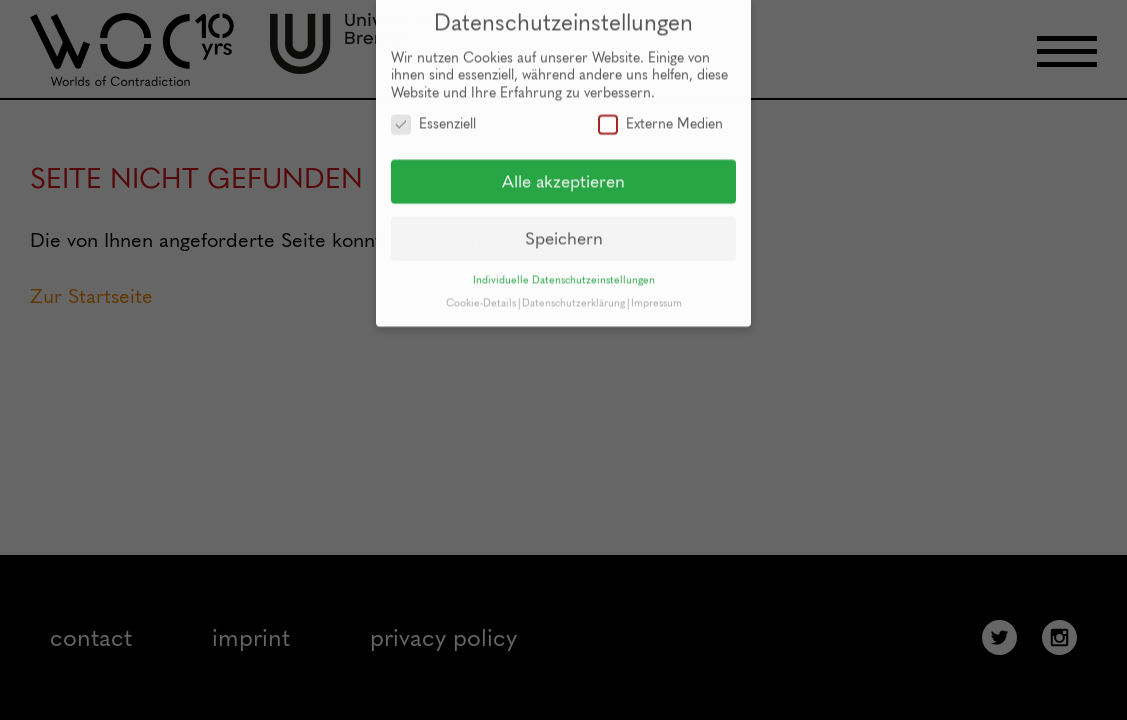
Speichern (564, 229)
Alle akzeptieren (563, 172)
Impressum (656, 294)
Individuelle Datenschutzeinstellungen (564, 271)
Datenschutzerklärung (573, 294)
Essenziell (433, 115)
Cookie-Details (481, 294)
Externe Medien (660, 115)
